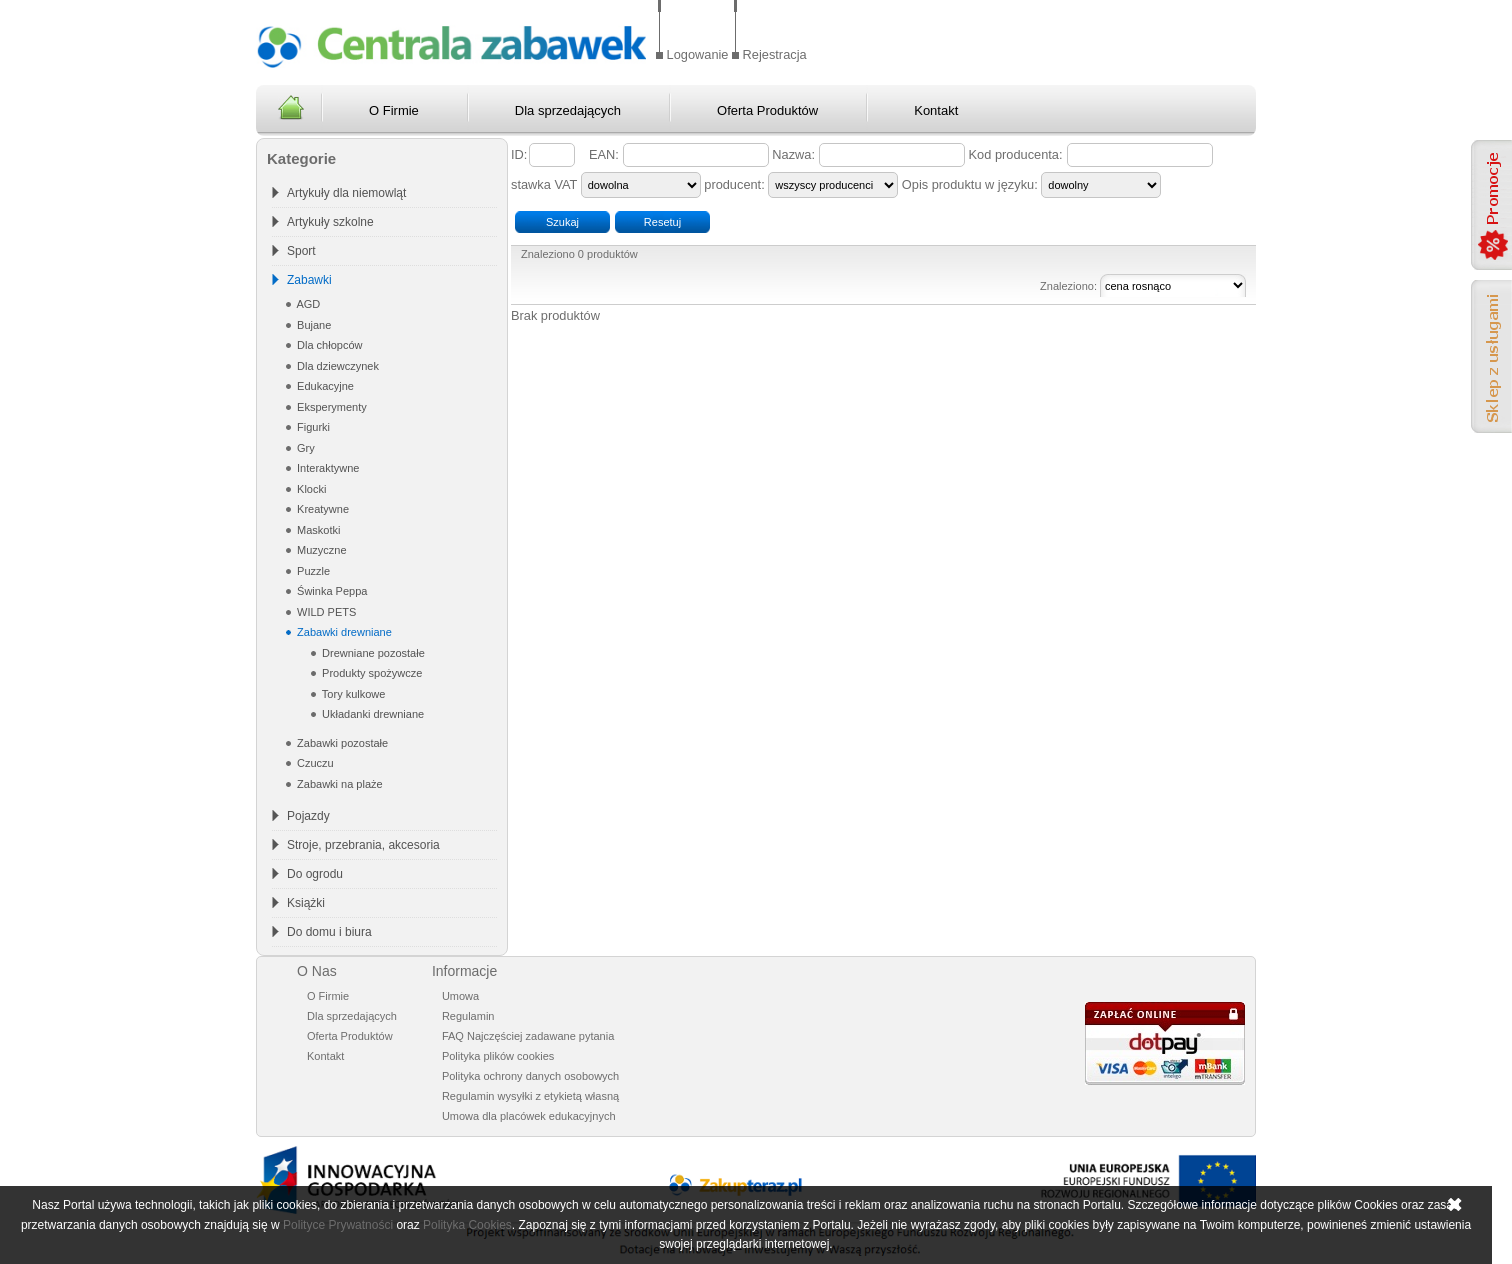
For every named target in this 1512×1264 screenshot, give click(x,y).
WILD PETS (325, 612)
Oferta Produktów (767, 110)
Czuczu (314, 763)
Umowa (460, 996)
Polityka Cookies (467, 1225)
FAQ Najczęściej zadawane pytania (528, 1036)
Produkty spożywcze (370, 673)
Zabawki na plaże (338, 784)
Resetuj (662, 222)
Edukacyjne (324, 386)
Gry (304, 448)
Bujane (312, 325)
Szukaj (562, 222)
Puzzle (312, 571)
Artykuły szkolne (330, 222)
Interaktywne (326, 468)
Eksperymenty (330, 407)
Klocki (310, 489)
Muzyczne (320, 550)
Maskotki (317, 530)
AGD (307, 304)
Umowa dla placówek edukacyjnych (529, 1116)
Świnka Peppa (330, 591)
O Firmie (394, 110)
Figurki (312, 427)
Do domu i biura (329, 932)
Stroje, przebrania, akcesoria (363, 845)
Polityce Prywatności (338, 1225)
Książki (306, 903)
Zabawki (309, 280)
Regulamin (468, 1016)
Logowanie (698, 54)
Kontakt (936, 110)
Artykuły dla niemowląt (346, 193)
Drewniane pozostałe (372, 653)
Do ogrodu (315, 874)
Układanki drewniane (371, 714)
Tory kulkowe (352, 694)
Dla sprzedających (568, 110)
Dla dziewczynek (336, 366)
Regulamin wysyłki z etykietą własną (530, 1096)
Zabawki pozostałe (341, 743)
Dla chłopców (328, 345)
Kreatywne (321, 509)
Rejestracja (775, 54)
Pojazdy (308, 816)
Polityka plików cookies (498, 1056)
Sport (301, 251)
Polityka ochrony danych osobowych (530, 1076)
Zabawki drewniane (343, 632)
